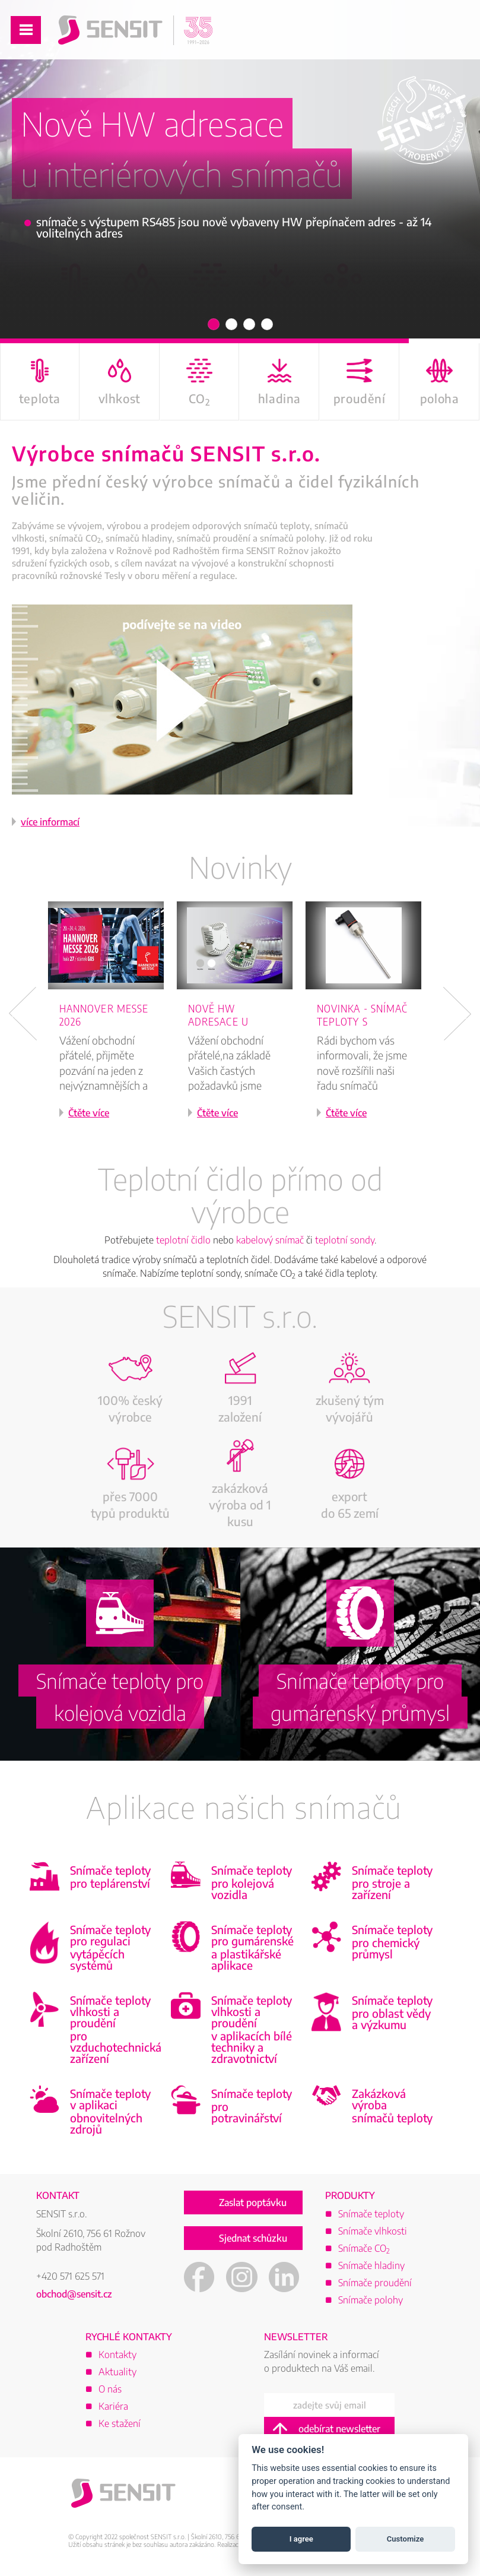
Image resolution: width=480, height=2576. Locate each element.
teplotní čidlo (183, 1240)
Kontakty (117, 2354)
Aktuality (117, 2372)
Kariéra (113, 2406)
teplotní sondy (344, 1240)
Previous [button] (23, 1013)
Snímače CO (364, 2248)
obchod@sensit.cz (74, 2294)
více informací (50, 822)
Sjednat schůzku (253, 2238)
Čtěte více (88, 1113)
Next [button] (457, 1013)
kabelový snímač (270, 1240)
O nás (110, 2389)
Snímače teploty (371, 2214)
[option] (111, 1025)
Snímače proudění (375, 2283)
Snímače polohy (370, 2300)
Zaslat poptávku (253, 2202)
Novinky (240, 866)
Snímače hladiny (371, 2265)
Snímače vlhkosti (372, 2231)
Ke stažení (119, 2423)
